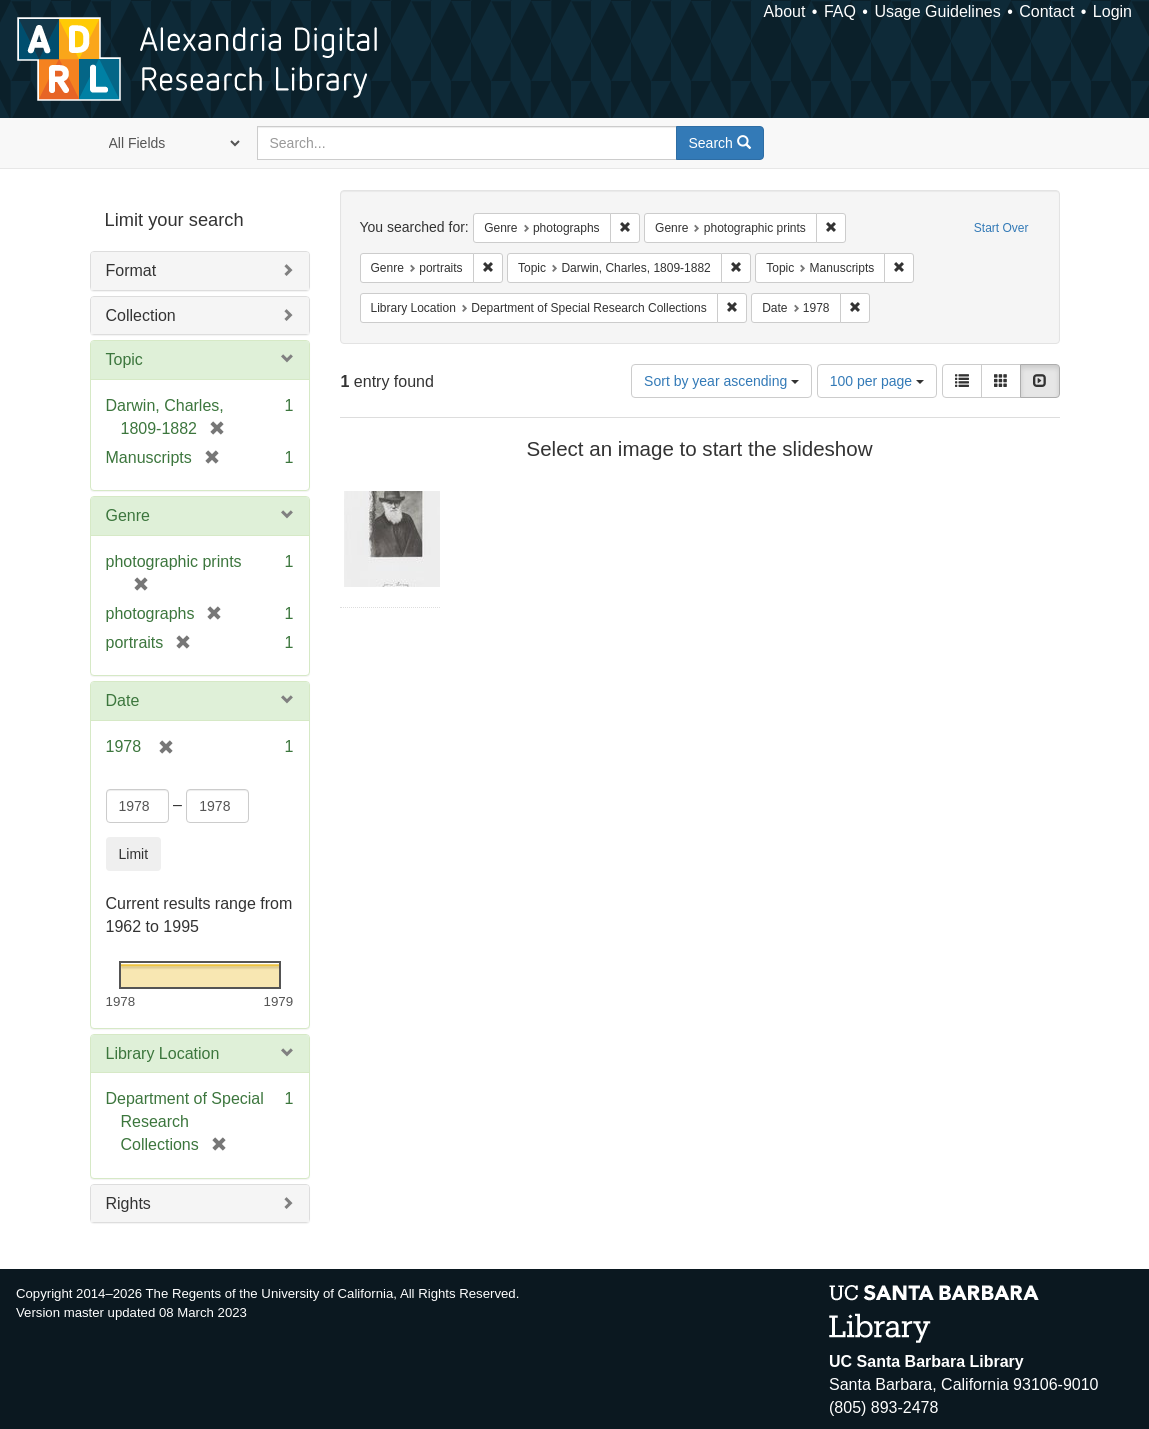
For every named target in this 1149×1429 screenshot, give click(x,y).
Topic (124, 359)
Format (131, 270)
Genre (128, 515)
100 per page (877, 381)
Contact (1046, 11)
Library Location (163, 1053)
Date (123, 700)
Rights (128, 1203)
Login (1112, 11)
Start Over (1001, 228)
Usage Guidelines (937, 11)
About (785, 11)
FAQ (840, 11)
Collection (141, 315)
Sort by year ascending (721, 381)
